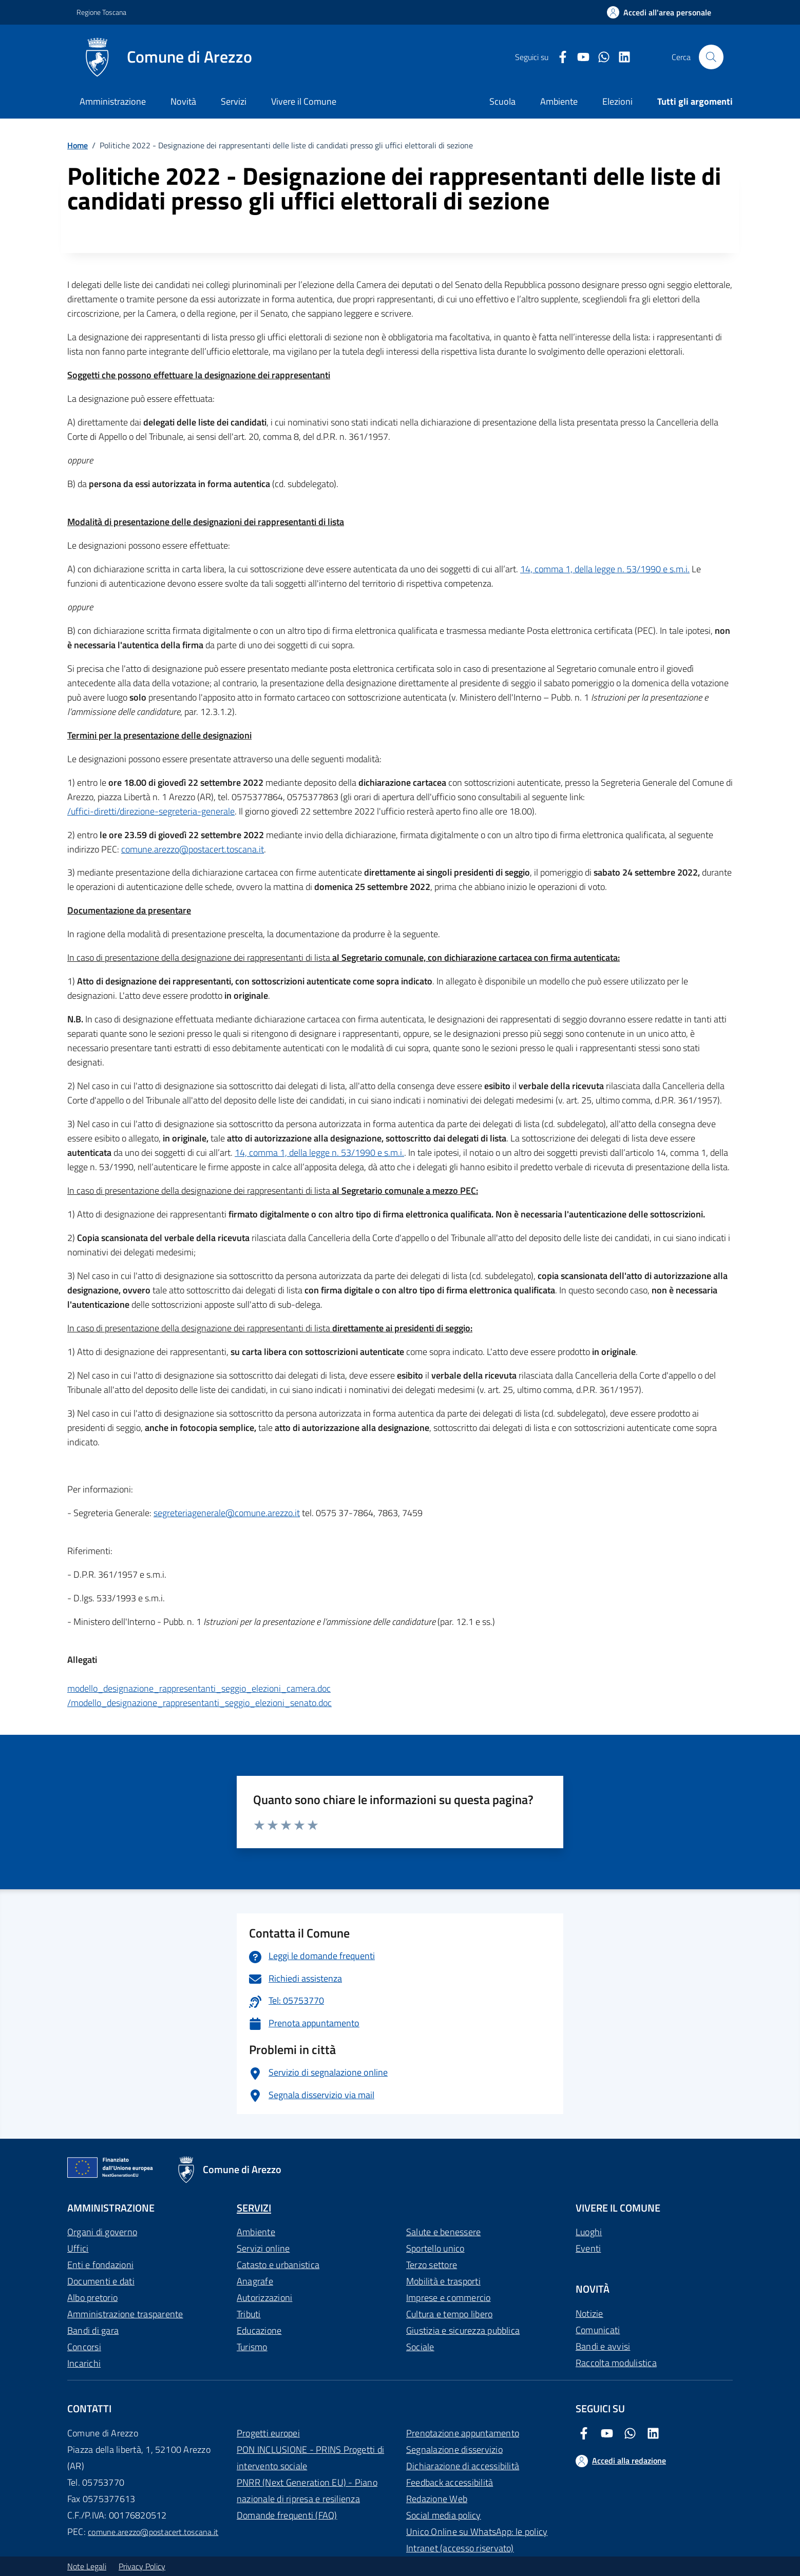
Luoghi (589, 2232)
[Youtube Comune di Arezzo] (579, 57)
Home (77, 145)
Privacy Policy (142, 2566)
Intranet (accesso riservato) (460, 2548)
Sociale (420, 2347)
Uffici (77, 2248)
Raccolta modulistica (616, 2363)
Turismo (252, 2347)
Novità (183, 101)
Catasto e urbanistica (278, 2265)
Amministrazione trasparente (125, 2314)
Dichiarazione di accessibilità (462, 2466)
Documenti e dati (101, 2281)
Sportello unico (435, 2248)
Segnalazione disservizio (454, 2449)
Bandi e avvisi (603, 2346)
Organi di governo (102, 2232)
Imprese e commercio (448, 2297)
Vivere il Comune (303, 101)
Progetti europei (268, 2433)
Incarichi (84, 2363)
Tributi (249, 2314)
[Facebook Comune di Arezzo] (558, 57)
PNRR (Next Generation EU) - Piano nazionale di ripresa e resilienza (307, 2490)
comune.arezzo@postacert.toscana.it (192, 849)
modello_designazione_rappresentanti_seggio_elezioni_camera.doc (199, 1688)
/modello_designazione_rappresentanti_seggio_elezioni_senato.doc (199, 1703)
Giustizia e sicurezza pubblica (463, 2330)
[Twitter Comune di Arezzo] (599, 57)
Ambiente (256, 2232)
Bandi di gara (93, 2330)
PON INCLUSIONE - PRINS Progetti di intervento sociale (310, 2458)
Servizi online (263, 2248)
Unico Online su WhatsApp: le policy (476, 2532)
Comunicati (598, 2330)
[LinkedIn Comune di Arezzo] (620, 57)
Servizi (233, 101)
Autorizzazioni (264, 2297)
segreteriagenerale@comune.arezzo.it (227, 1513)
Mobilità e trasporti (443, 2281)
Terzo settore (431, 2265)
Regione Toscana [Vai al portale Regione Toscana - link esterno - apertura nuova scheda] (101, 12)
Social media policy (443, 2515)
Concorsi (84, 2347)
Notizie (589, 2313)
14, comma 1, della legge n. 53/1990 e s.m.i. (605, 569)
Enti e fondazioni (100, 2265)
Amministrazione (113, 101)
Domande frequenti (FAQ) (287, 2515)
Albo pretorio (92, 2297)
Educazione (259, 2330)
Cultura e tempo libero (449, 2314)
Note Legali (86, 2566)
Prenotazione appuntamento (462, 2433)
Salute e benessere (443, 2232)
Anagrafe (255, 2281)
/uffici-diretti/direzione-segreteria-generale (151, 811)
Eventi (588, 2248)
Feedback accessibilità (449, 2482)
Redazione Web (436, 2499)
